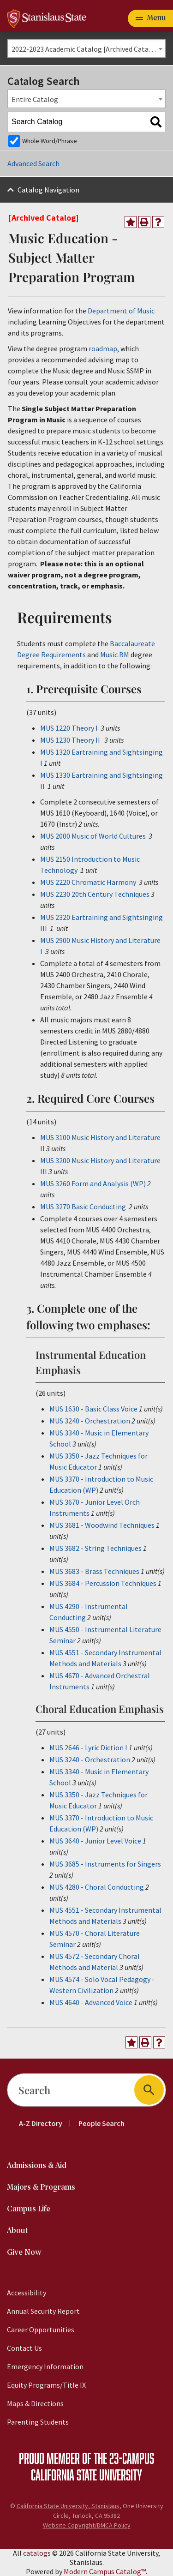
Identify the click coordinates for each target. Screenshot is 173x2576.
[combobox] (86, 48)
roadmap (103, 348)
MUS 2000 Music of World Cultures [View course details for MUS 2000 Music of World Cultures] (93, 836)
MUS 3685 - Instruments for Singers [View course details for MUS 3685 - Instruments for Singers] (105, 1863)
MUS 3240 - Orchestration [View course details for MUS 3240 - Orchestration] (89, 1420)
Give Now (24, 2252)
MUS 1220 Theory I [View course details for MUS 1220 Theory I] (69, 728)
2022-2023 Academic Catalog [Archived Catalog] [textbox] (87, 49)
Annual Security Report (43, 2311)
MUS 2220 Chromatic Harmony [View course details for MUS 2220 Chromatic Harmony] (88, 882)
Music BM (115, 654)
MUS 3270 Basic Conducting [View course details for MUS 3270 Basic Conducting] (83, 1206)
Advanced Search (33, 163)
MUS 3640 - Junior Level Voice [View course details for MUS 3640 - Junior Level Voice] (95, 1840)
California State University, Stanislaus (68, 2506)
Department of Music (121, 310)
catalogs (37, 2553)
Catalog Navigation (48, 189)
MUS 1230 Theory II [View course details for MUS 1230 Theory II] (70, 740)
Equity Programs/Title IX (46, 2385)
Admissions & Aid (36, 2166)
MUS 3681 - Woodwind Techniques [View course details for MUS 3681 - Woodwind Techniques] (102, 1525)
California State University (86, 2474)
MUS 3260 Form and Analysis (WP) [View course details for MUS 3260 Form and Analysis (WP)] (93, 1183)
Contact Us (24, 2348)
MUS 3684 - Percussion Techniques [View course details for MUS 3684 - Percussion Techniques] (102, 1583)
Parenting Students (38, 2421)
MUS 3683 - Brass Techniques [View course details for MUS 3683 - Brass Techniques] (94, 1571)
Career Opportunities (40, 2329)
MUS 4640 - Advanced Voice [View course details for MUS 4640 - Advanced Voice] (90, 2002)
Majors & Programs (41, 2187)
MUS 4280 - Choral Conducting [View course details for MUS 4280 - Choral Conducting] (96, 1886)
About (17, 2231)
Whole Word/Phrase (49, 141)
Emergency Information (45, 2366)
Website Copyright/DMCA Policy (87, 2525)
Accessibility (26, 2292)
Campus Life (28, 2209)
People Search (101, 2123)
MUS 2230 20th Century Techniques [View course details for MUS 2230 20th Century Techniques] (94, 894)
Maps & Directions (35, 2403)
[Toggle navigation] (150, 18)
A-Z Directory (40, 2123)
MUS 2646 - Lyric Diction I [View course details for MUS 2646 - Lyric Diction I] (88, 1747)
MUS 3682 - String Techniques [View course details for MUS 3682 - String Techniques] (95, 1548)
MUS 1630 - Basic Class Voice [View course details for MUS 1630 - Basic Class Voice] (93, 1408)
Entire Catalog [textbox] (35, 99)
